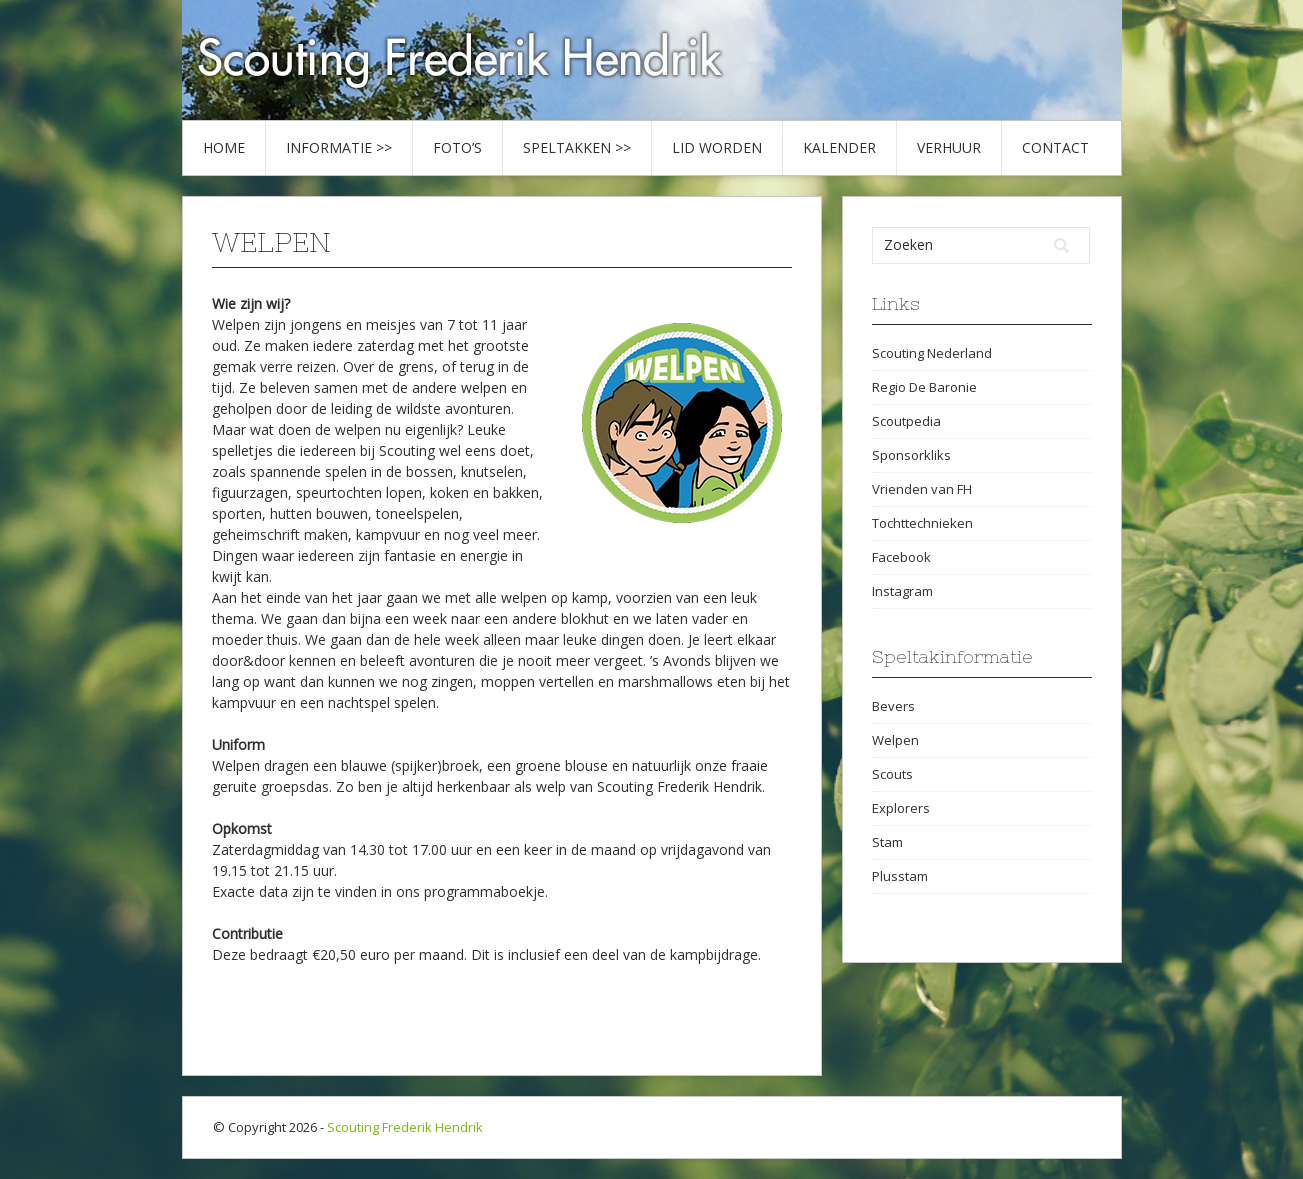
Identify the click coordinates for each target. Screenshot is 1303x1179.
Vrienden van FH (922, 489)
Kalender (839, 147)
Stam (887, 842)
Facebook (901, 557)
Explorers (901, 808)
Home (224, 147)
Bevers (893, 706)
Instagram (902, 591)
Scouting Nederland (932, 353)
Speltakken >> (577, 147)
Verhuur (949, 147)
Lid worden (717, 147)
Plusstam (900, 876)
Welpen (895, 740)
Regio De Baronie (924, 387)
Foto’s (457, 147)
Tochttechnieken (922, 523)
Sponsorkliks (911, 455)
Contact (1055, 147)
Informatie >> (339, 147)
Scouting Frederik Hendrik (405, 1127)
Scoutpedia (906, 421)
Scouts (892, 774)
